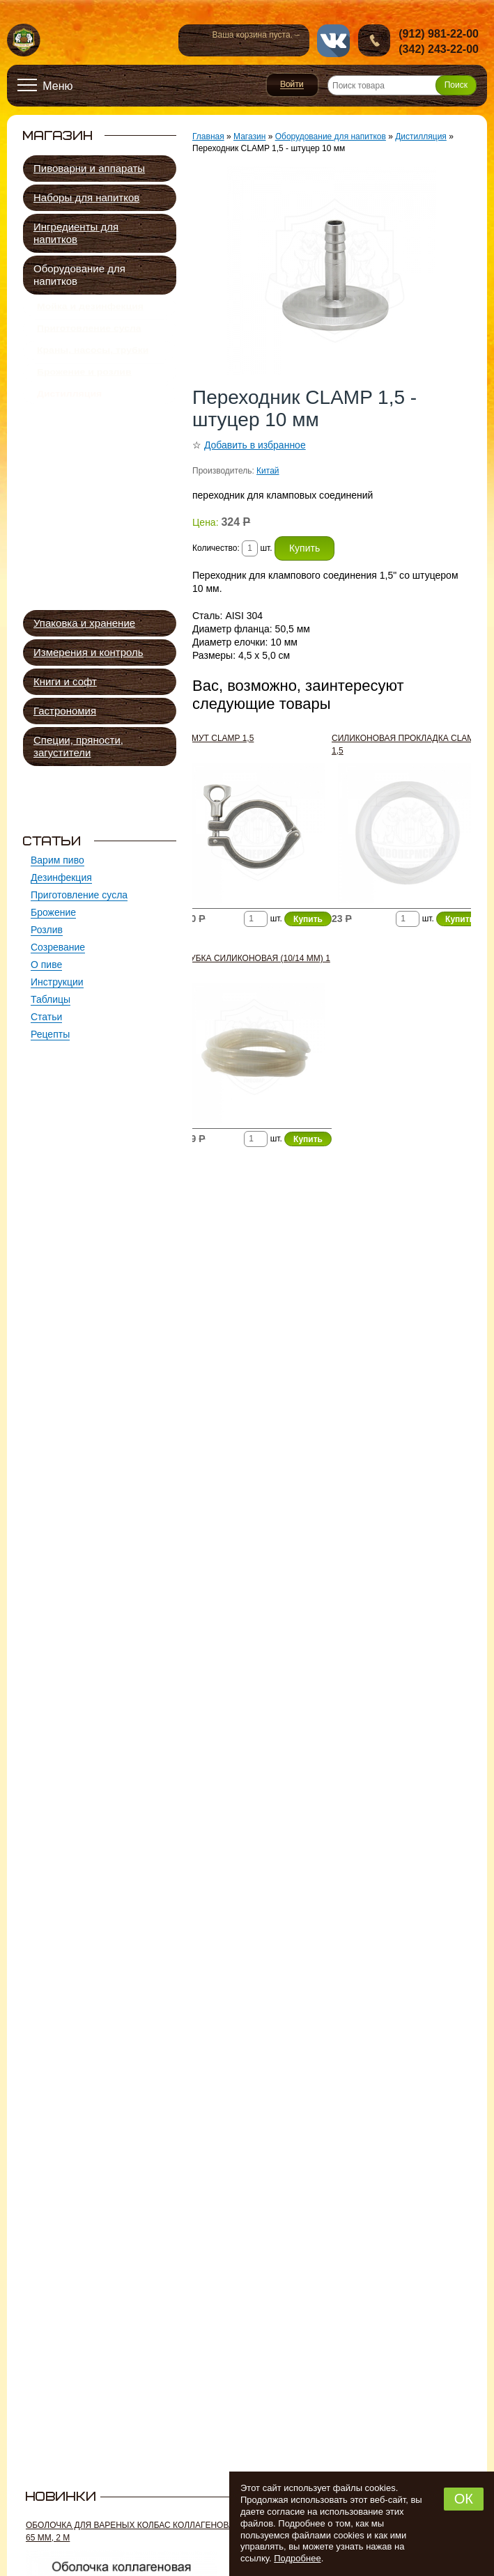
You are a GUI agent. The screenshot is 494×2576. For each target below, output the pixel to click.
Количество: (217, 548)
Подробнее (297, 2558)
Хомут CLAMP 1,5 (217, 738)
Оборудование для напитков (79, 275)
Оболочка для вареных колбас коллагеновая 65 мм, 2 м (133, 2531)
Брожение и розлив (84, 390)
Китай (267, 471)
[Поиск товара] (402, 85)
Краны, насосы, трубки (92, 363)
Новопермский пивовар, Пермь (24, 41)
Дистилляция (69, 417)
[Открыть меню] (45, 85)
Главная (208, 136)
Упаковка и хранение (84, 623)
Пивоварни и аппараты (89, 168)
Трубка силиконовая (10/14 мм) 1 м (255, 964)
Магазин (249, 136)
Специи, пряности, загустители (78, 746)
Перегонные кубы (91, 445)
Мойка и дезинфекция (90, 309)
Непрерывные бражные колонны (104, 535)
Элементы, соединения (103, 589)
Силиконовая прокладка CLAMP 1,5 (405, 744)
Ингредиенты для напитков (75, 233)
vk (333, 40)
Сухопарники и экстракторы (112, 557)
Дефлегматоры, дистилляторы (87, 509)
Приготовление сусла (89, 336)
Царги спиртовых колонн (106, 461)
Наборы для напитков (86, 197)
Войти (292, 85)
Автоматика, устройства (104, 573)
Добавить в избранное (255, 445)
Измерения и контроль (88, 652)
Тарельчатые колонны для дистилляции (109, 482)
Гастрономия (64, 711)
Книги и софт (65, 681)
